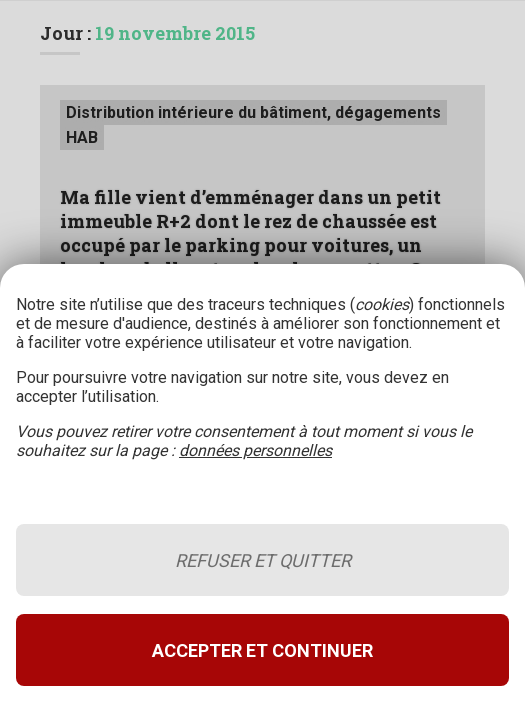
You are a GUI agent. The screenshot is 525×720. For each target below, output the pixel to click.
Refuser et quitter (263, 560)
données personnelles (255, 450)
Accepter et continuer (262, 650)
